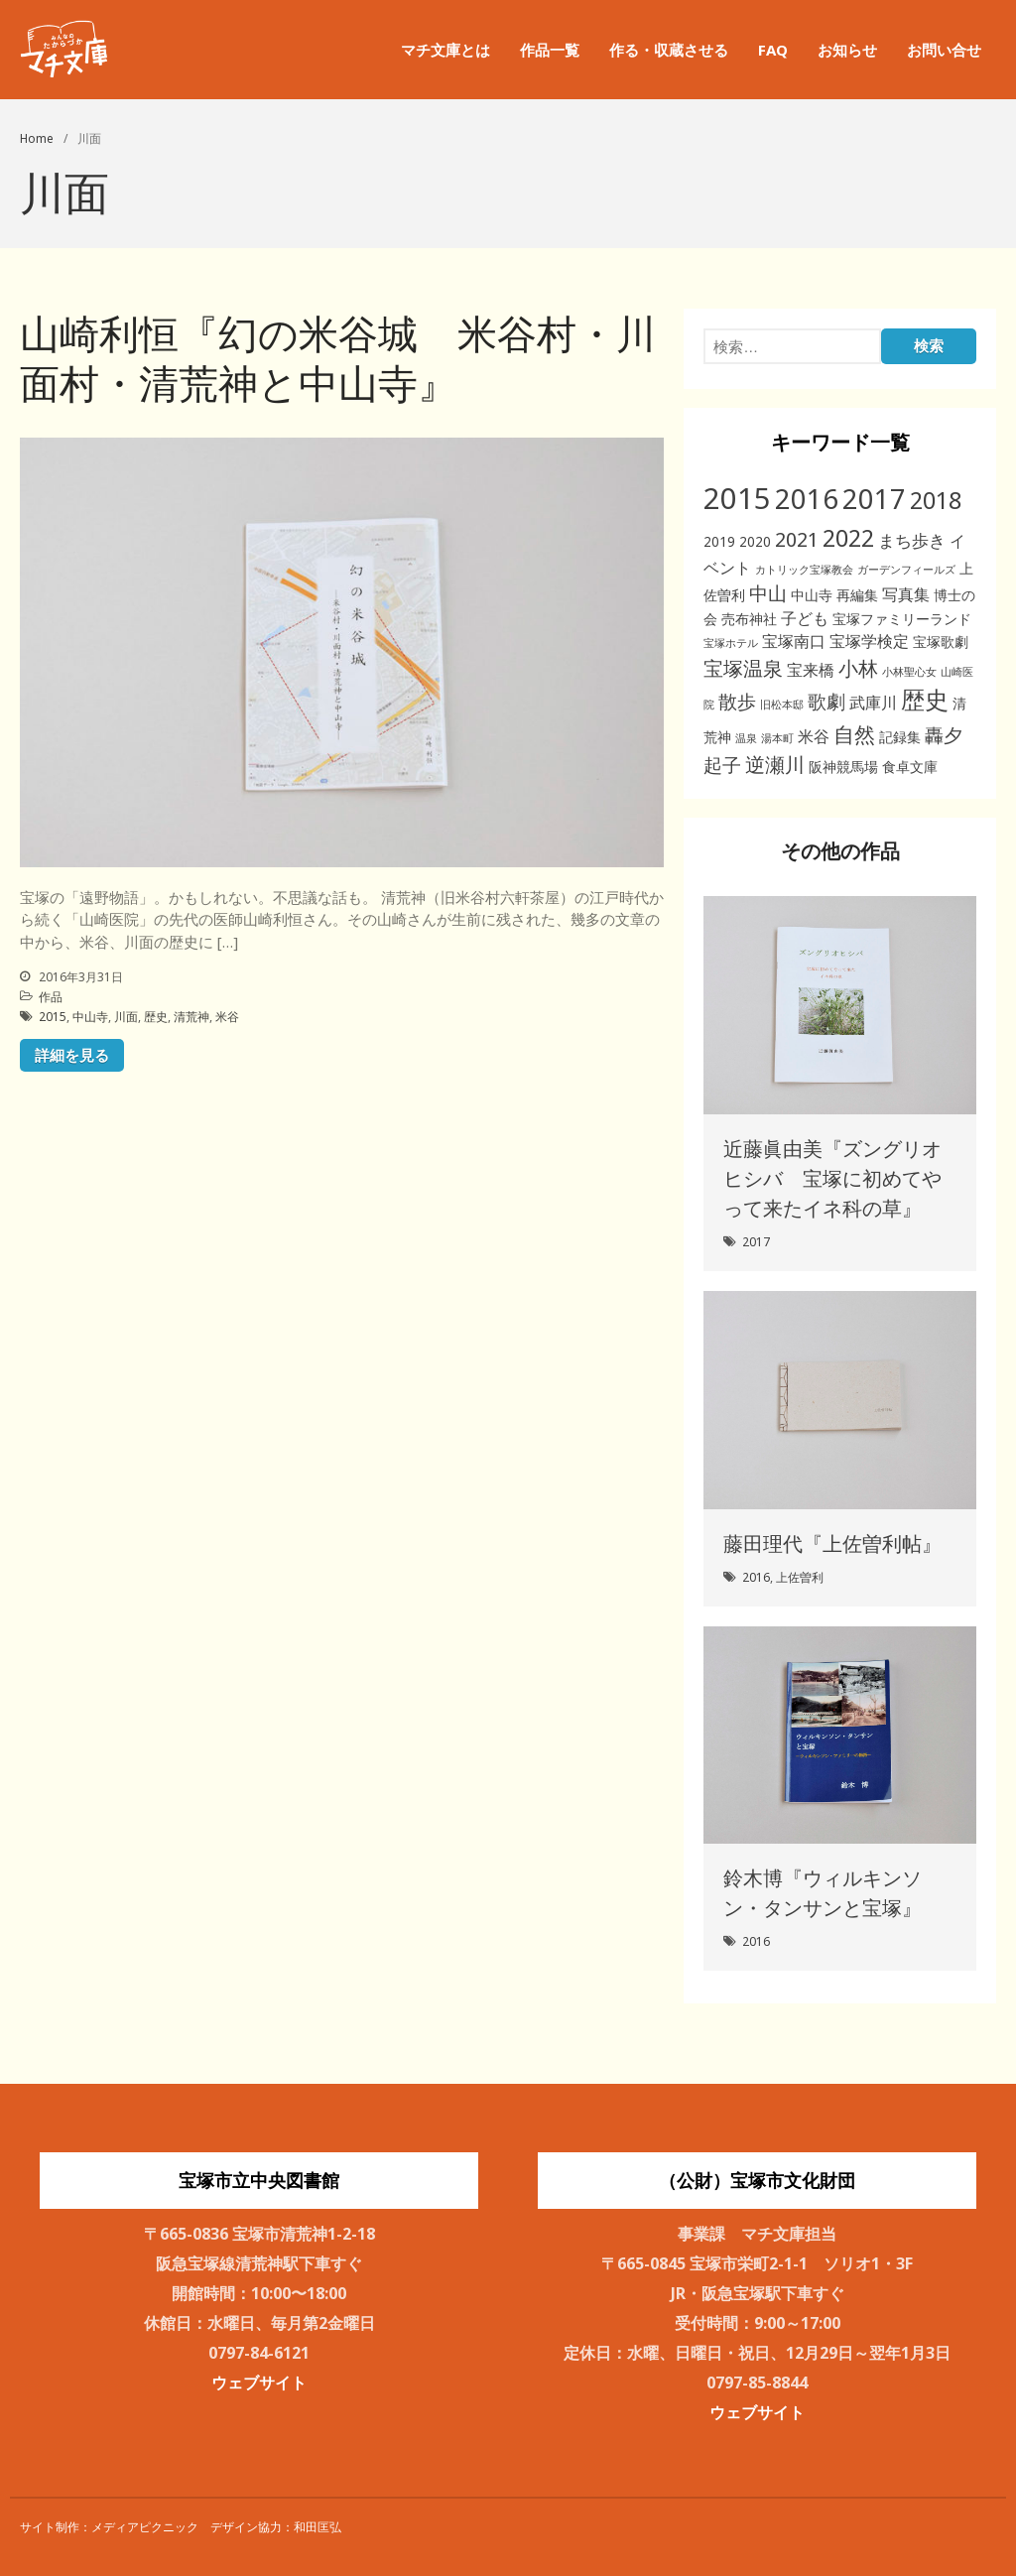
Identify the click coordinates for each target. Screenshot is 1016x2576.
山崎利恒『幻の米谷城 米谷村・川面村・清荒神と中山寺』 (338, 358)
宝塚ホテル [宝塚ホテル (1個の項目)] (730, 643)
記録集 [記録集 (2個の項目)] (900, 736)
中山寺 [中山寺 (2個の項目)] (811, 594)
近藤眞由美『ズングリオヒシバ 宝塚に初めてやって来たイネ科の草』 (832, 1178)
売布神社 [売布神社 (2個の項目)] (749, 618)
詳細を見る (72, 1055)
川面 (126, 1016)
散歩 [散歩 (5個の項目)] (737, 701)
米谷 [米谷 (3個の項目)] (813, 736)
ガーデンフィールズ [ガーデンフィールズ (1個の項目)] (906, 570)
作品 (51, 996)
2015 (52, 1016)
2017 (756, 1241)
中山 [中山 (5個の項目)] (768, 592)
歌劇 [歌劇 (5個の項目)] (826, 701)
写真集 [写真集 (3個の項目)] (906, 594)
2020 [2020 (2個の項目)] (755, 541)
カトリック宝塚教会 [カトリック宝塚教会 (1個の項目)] (804, 570)
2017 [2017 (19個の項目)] (874, 498)
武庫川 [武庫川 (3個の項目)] (873, 702)
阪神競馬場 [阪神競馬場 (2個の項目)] (843, 766)
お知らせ (847, 50)
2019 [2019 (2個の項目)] (719, 541)
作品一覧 (549, 50)
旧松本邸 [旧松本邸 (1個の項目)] (782, 704)
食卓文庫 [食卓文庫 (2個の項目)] (910, 766)
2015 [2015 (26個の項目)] (737, 498)
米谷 (227, 1016)
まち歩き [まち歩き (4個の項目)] (912, 540)
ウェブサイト (259, 2382)
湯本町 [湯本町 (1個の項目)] (777, 738)
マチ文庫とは (445, 50)
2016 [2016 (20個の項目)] (806, 498)
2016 (756, 1577)
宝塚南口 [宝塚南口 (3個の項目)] (794, 641)
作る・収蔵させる (668, 50)
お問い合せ (944, 50)
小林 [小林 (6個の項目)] (858, 668)
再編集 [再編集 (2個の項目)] (857, 594)
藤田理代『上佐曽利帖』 (832, 1543)
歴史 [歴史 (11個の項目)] (925, 699)
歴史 (156, 1016)
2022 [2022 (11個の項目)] (848, 538)
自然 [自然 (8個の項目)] (854, 733)
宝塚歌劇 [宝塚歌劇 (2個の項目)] (940, 641)
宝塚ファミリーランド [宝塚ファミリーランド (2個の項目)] (901, 618)
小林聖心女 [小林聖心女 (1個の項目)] (909, 672)
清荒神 (191, 1016)
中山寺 (90, 1016)
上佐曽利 (800, 1577)
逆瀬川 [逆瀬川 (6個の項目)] (775, 764)
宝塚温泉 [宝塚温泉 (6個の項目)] (743, 668)
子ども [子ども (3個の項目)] (804, 618)
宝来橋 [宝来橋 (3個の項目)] (810, 670)
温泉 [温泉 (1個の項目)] (746, 738)
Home (37, 138)
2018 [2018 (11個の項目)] (935, 500)
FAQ (773, 50)
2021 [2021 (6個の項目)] (797, 539)
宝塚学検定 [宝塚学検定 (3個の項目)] (869, 641)
